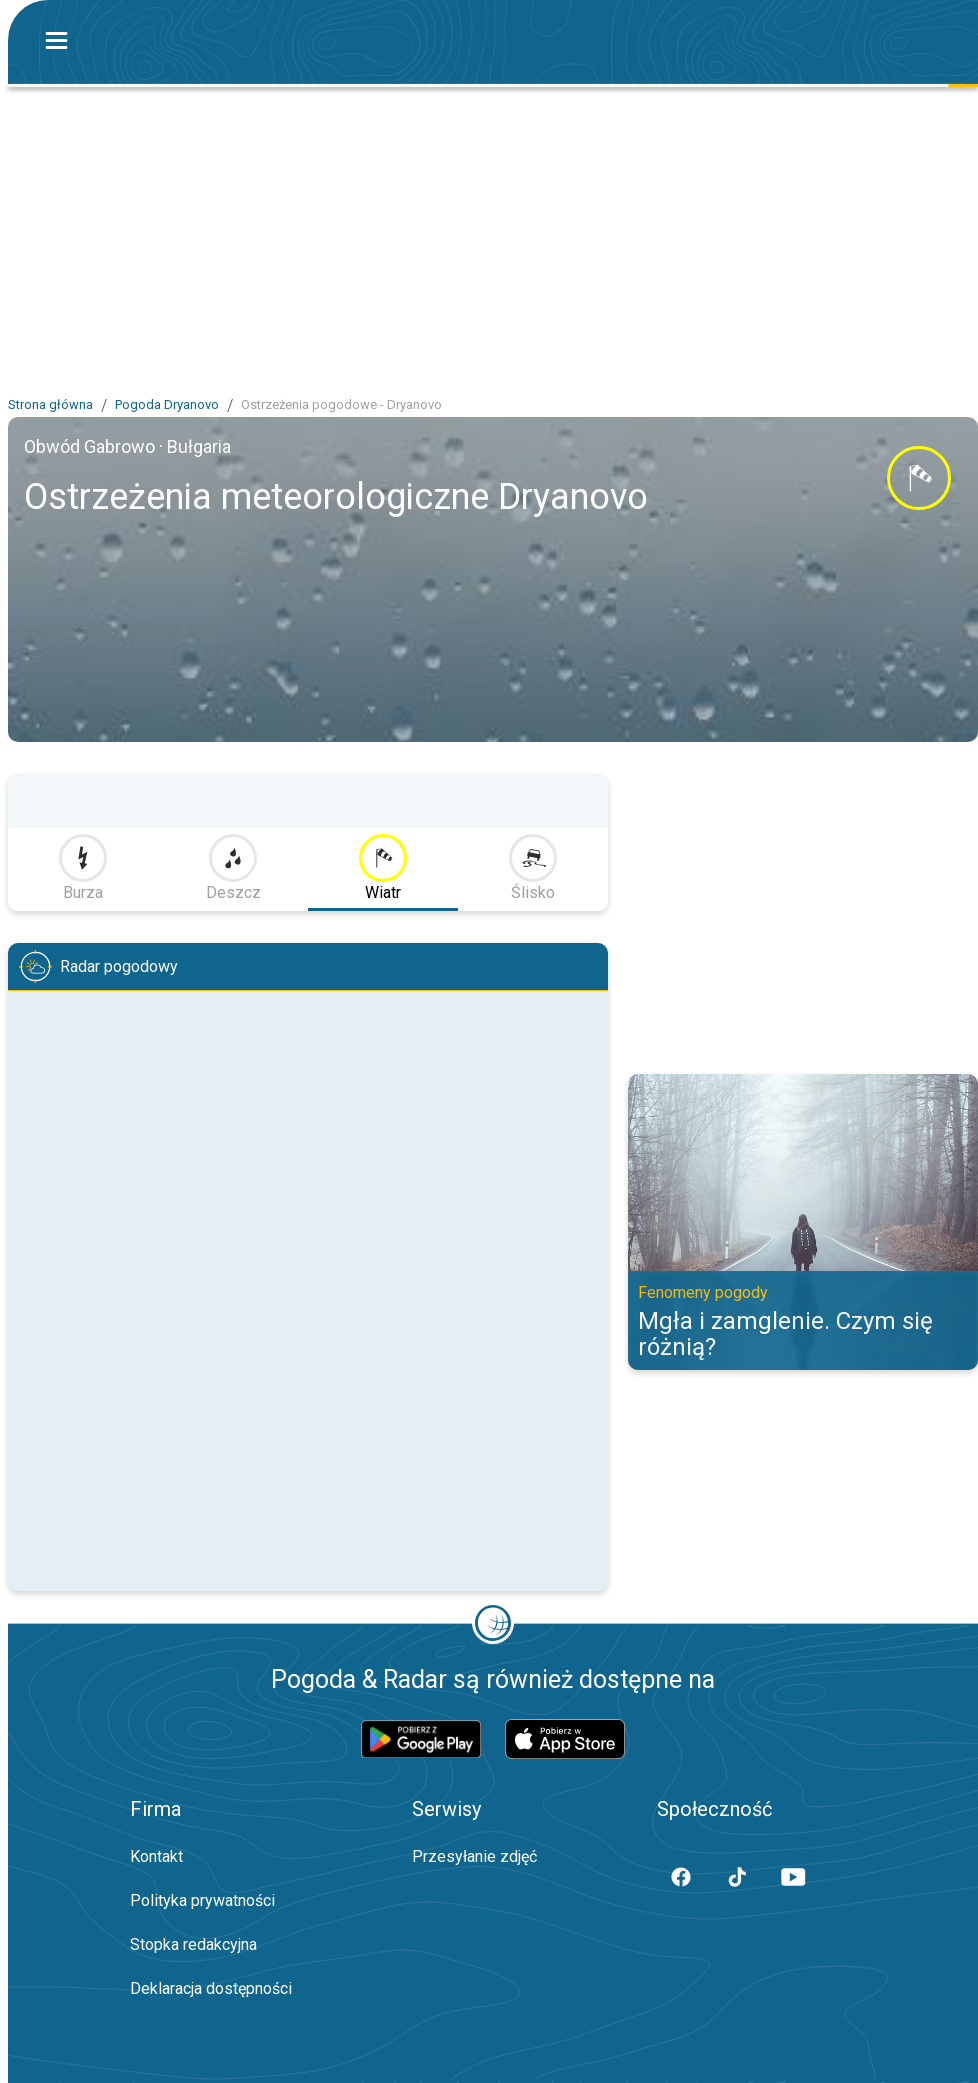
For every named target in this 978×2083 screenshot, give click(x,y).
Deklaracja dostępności (211, 1988)
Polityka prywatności (202, 1900)
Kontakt (156, 1856)
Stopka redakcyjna (193, 1944)
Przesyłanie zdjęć (474, 1856)
